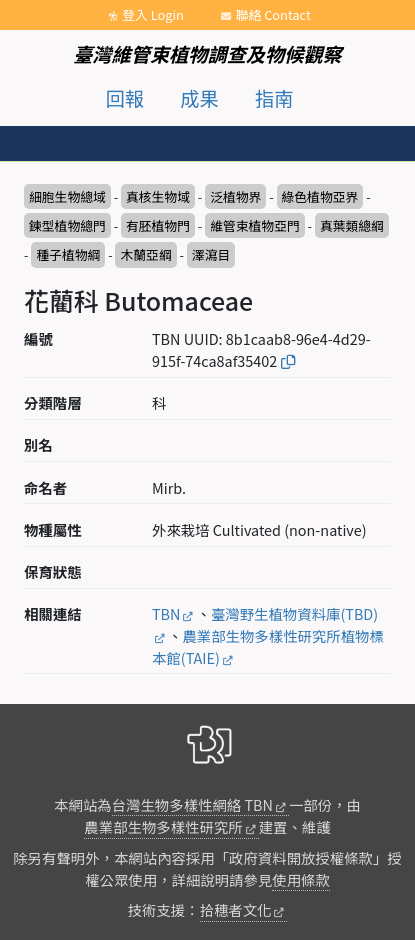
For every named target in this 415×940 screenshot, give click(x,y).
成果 (199, 98)
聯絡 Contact (273, 14)
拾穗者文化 (236, 909)
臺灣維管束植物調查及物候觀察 (207, 54)
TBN (166, 613)
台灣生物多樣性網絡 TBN (192, 804)
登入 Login (153, 14)
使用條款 (301, 879)
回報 (125, 98)
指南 (274, 98)
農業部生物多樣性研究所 (163, 826)
